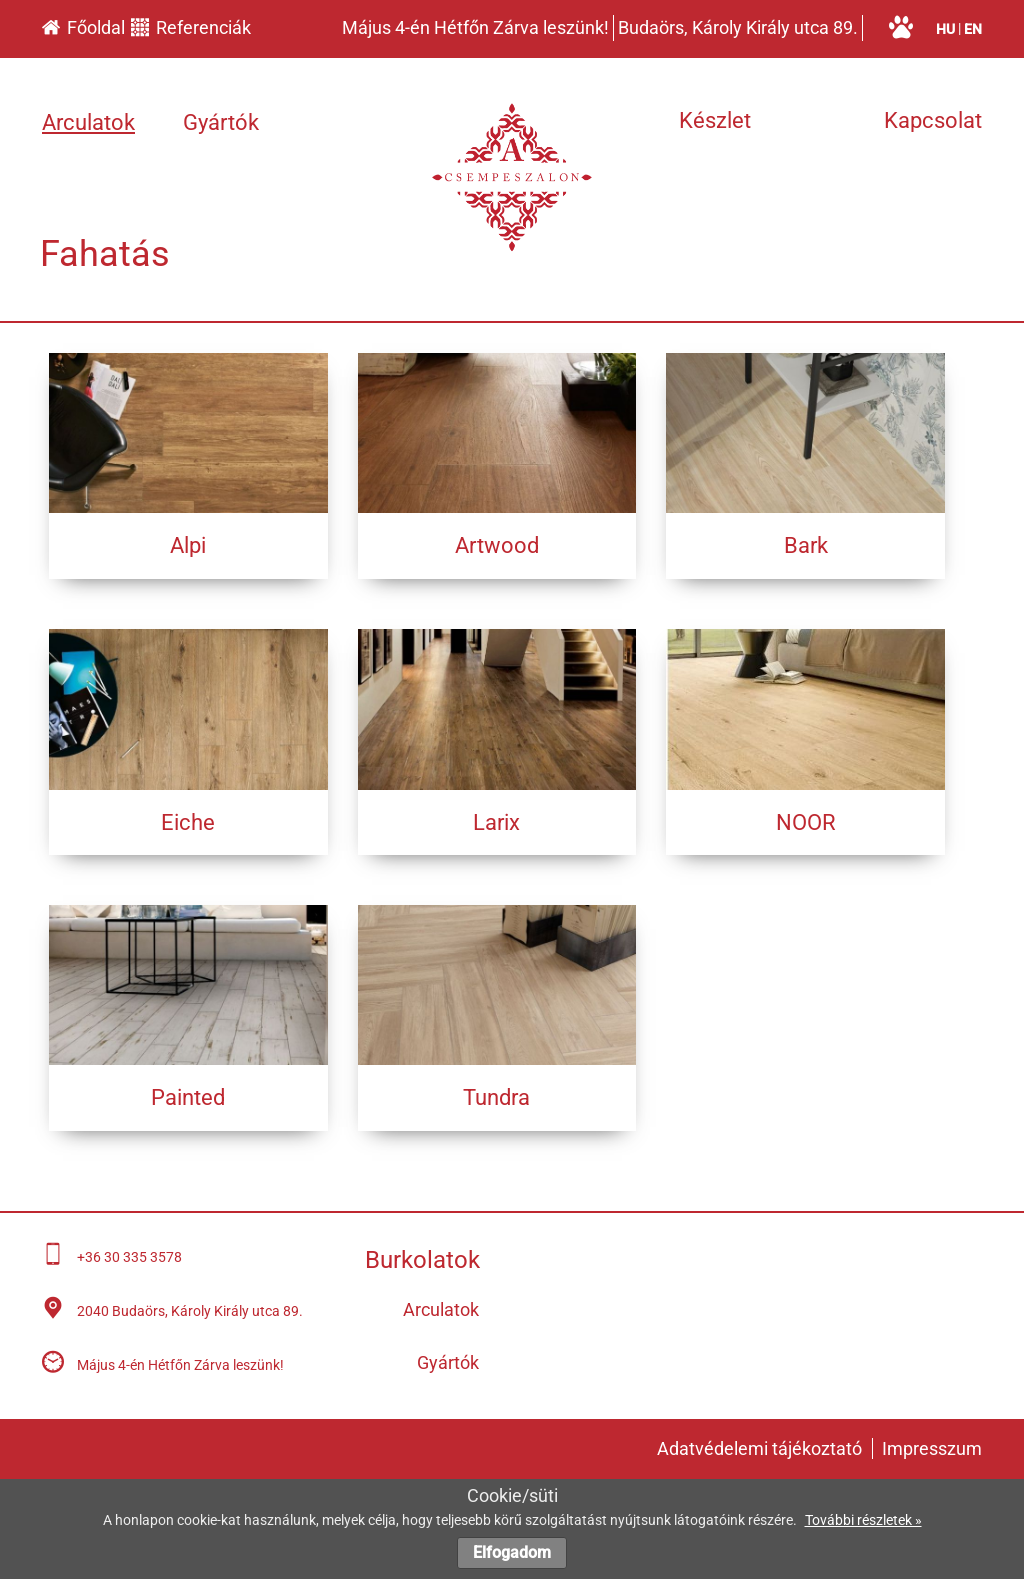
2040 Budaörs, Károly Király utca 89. (190, 1311)
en (973, 29)
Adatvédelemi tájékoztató (759, 1448)
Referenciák (191, 27)
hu (945, 29)
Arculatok (88, 122)
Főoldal (83, 27)
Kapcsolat (933, 120)
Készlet (715, 120)
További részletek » (863, 1520)
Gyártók (221, 122)
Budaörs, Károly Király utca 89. (738, 27)
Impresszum (932, 1448)
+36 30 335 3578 (129, 1257)
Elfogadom (512, 1552)
